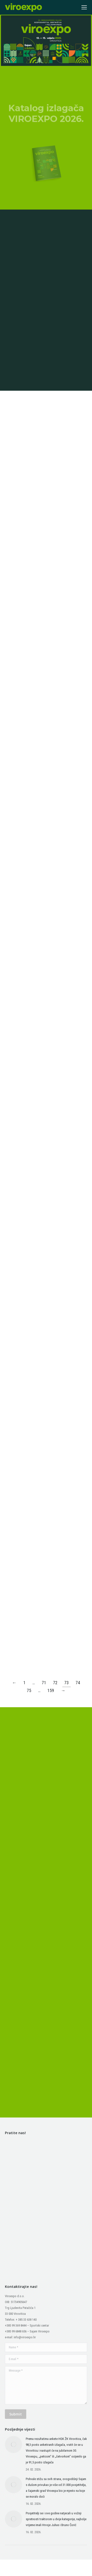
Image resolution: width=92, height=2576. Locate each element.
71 (44, 1682)
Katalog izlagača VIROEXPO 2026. (46, 161)
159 (50, 1690)
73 (66, 1682)
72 (55, 1682)
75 (29, 1690)
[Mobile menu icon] (84, 7)
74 (78, 1682)
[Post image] (13, 2444)
